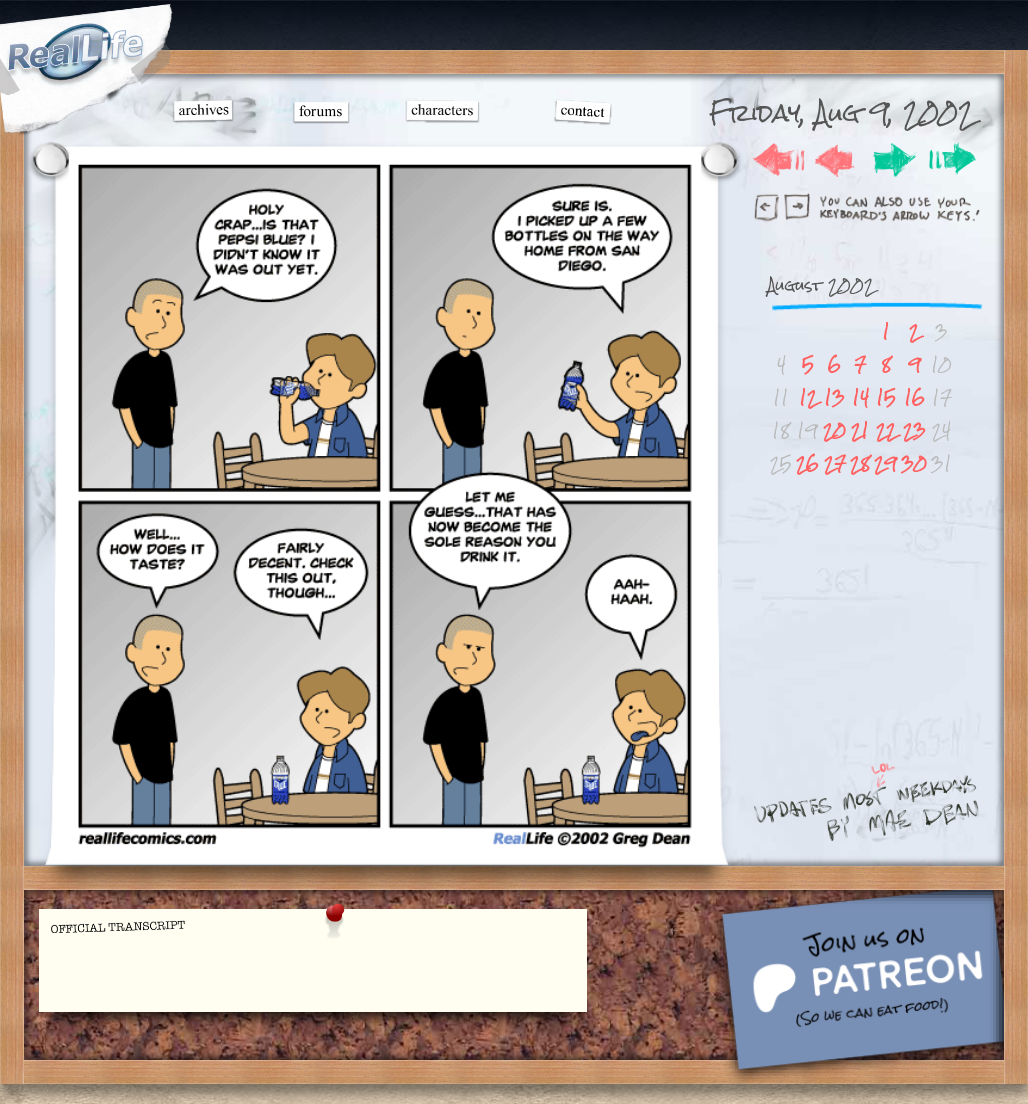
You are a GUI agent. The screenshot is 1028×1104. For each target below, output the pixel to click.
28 (860, 463)
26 (807, 463)
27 (835, 463)
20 (834, 430)
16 (914, 397)
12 (808, 397)
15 (886, 397)
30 (914, 463)
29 (885, 463)
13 (834, 397)
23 (914, 430)
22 (886, 430)
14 (860, 397)
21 (860, 430)
